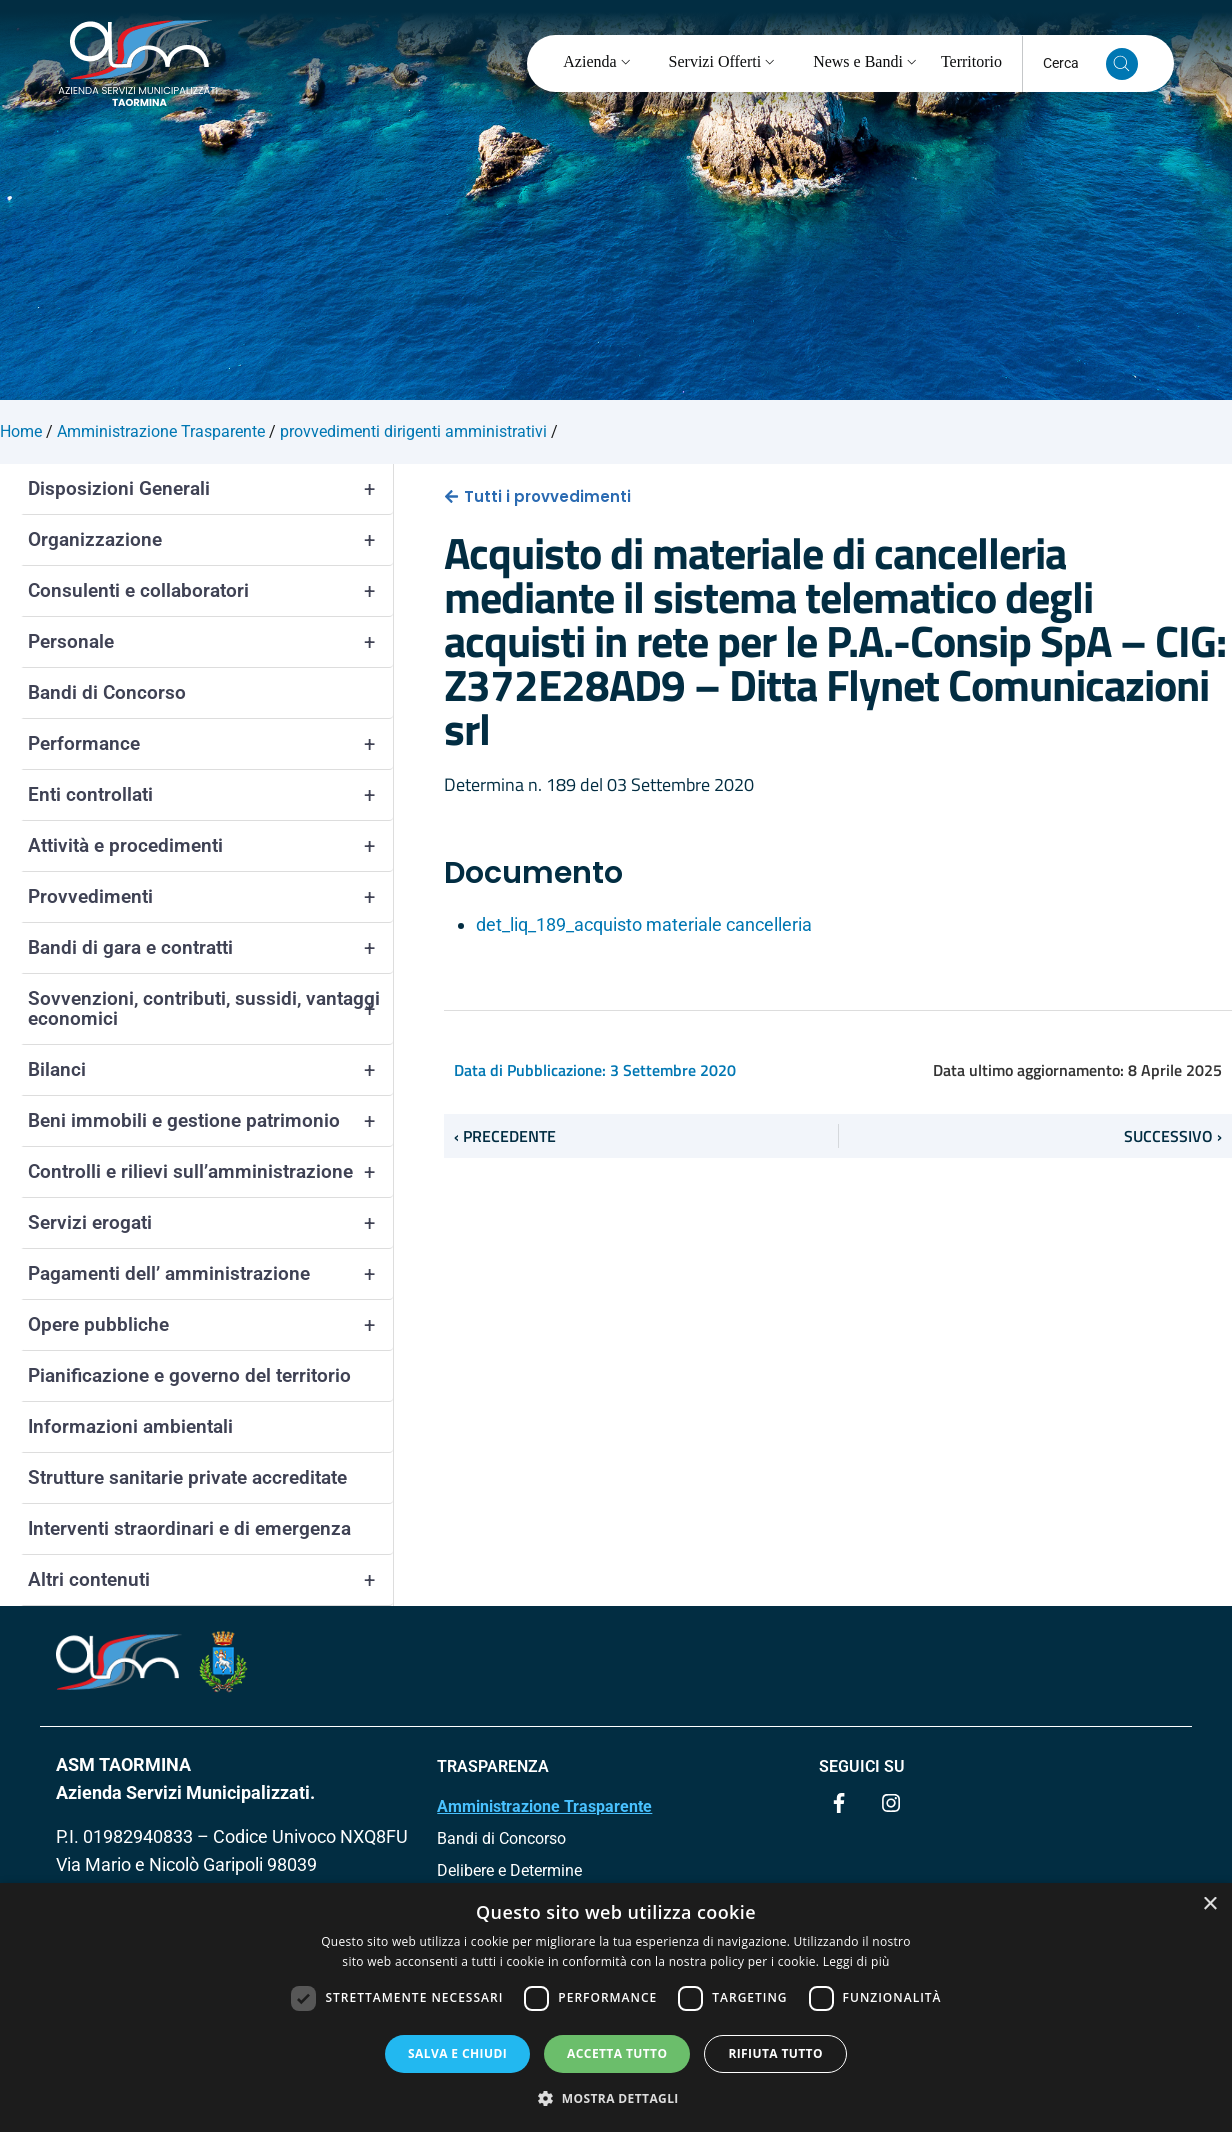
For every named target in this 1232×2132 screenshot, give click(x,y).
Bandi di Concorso (107, 692)
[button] (616, 2098)
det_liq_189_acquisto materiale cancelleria (644, 924)
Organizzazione (210, 540)
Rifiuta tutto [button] (775, 2053)
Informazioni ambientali (130, 1426)
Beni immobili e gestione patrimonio (210, 1121)
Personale (210, 642)
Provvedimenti (210, 897)
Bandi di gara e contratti (210, 948)
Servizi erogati (210, 1223)
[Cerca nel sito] (1122, 64)
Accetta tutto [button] (617, 2053)
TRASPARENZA (493, 1766)
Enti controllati (210, 795)
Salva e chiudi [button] (457, 2053)
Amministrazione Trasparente (544, 1806)
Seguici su (862, 1766)
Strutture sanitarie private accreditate (187, 1477)
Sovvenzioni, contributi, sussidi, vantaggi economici (210, 1009)
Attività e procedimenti (210, 846)
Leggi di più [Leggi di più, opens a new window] (856, 1961)
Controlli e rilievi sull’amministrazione (210, 1172)
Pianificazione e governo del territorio (189, 1375)
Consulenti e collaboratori (210, 591)
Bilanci (210, 1070)
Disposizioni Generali (210, 489)
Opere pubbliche (210, 1325)
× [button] (1209, 1904)
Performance (210, 744)
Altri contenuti (210, 1580)
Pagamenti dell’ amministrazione (210, 1274)
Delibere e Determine (509, 1870)
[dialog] (616, 2007)
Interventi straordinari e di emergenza (189, 1528)
